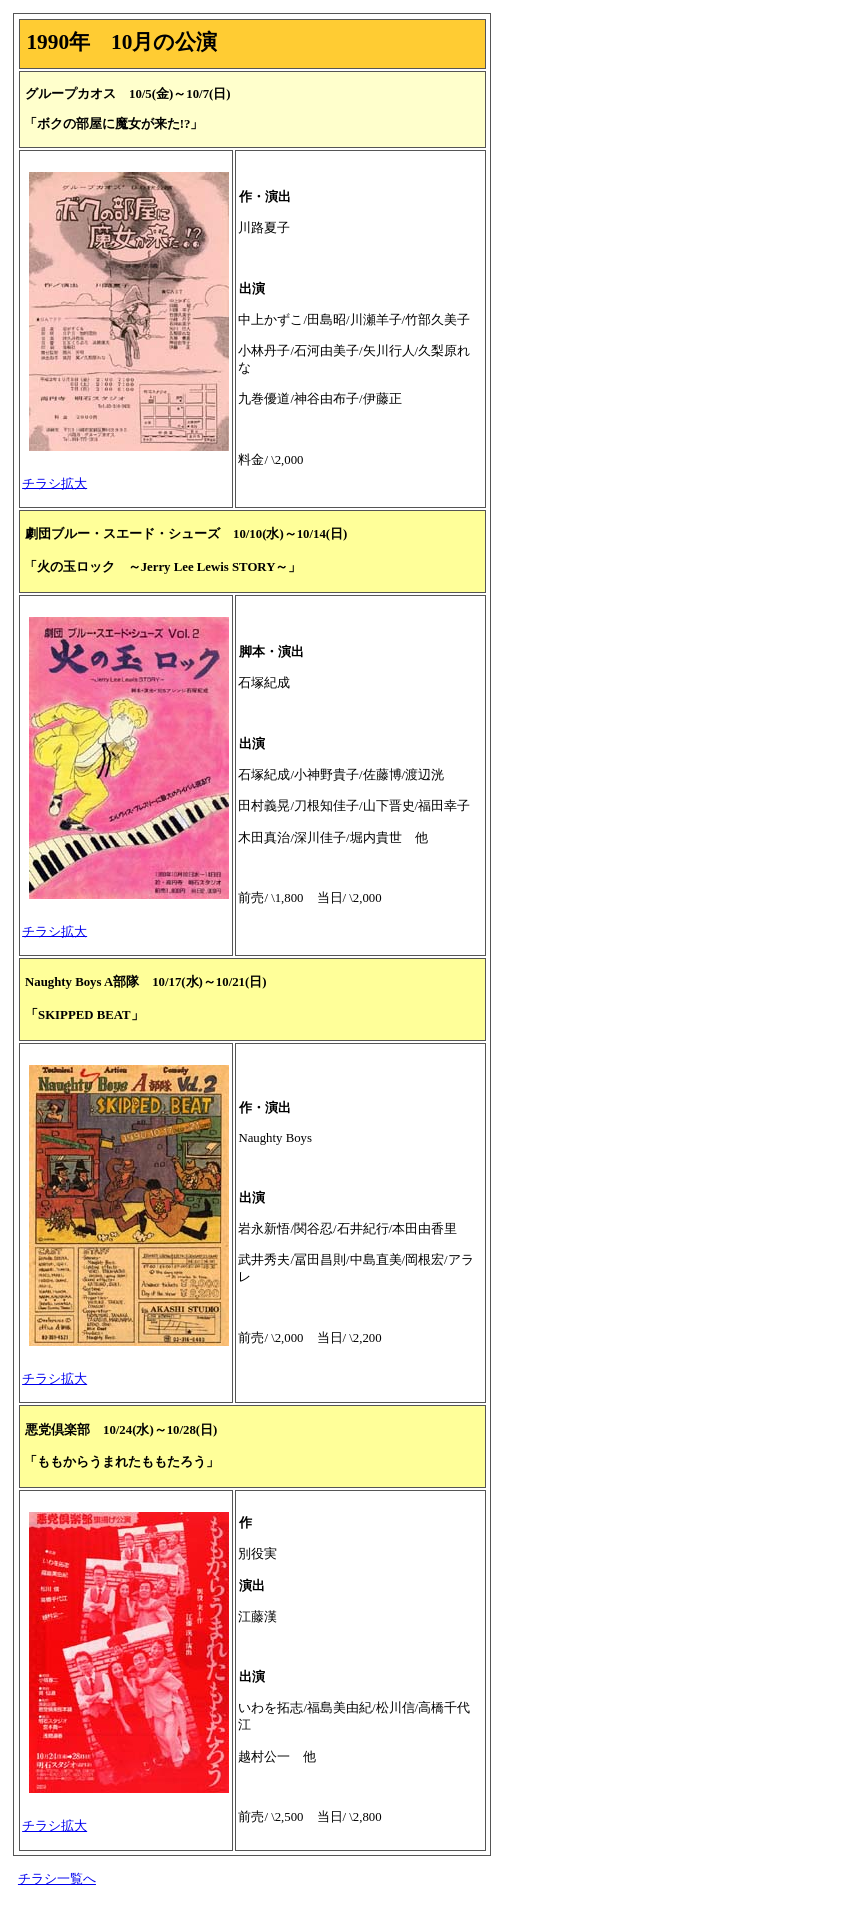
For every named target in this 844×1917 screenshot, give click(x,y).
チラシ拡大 (54, 483)
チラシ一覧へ (57, 1879)
